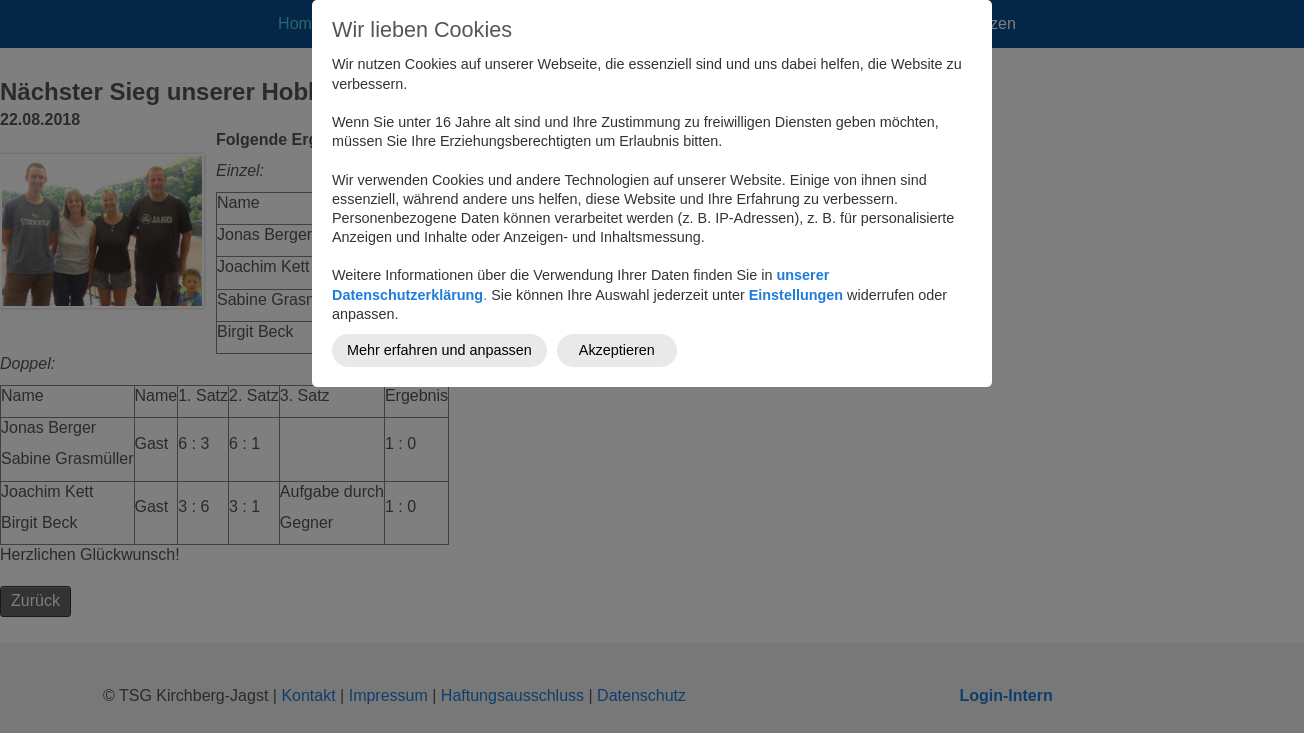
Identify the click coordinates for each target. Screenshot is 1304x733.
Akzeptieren (617, 350)
